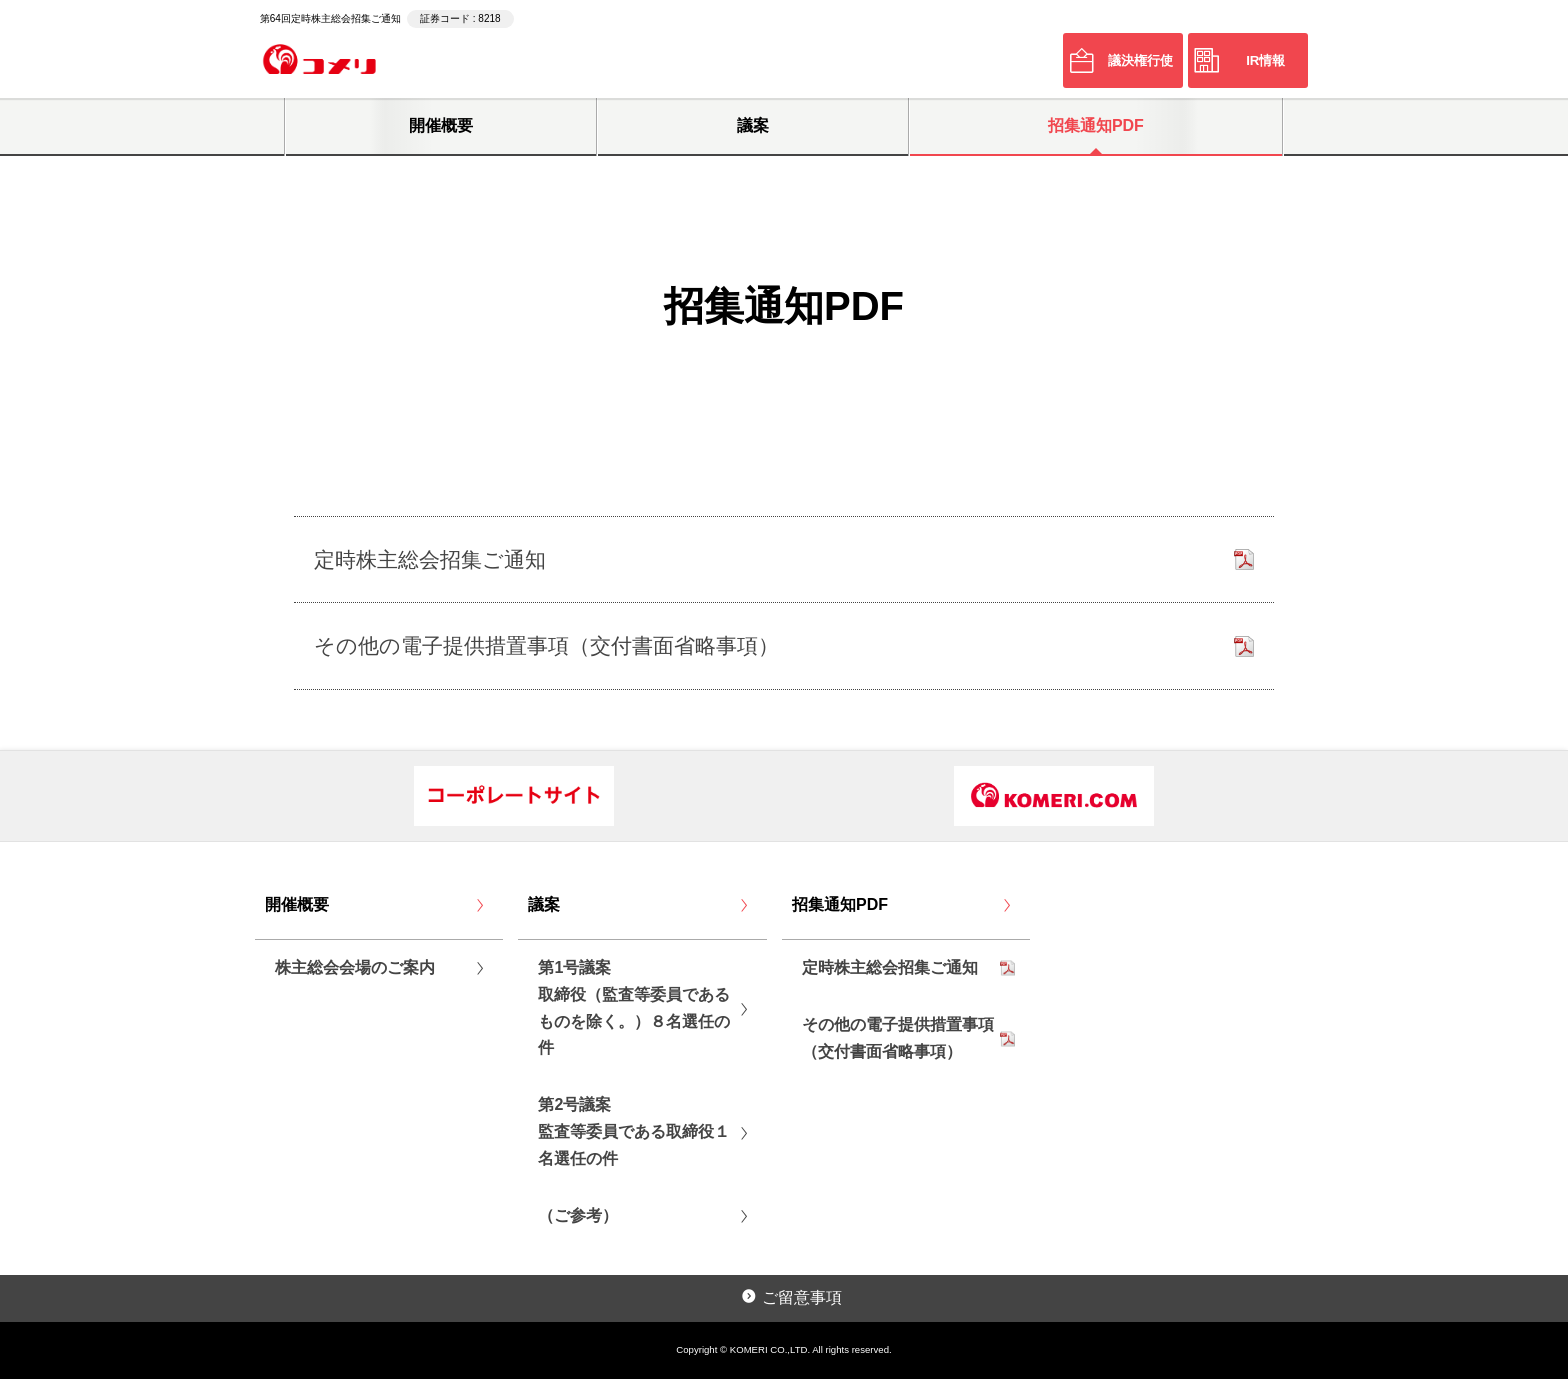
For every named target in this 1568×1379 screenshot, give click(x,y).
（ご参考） (578, 1215)
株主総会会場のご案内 (355, 967)
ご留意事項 (802, 1297)
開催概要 (441, 125)
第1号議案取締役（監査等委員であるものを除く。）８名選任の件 (634, 1008)
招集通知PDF (1096, 125)
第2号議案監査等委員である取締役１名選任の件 (634, 1131)
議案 (753, 125)
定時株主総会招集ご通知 (890, 967)
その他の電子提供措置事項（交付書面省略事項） (898, 1038)
